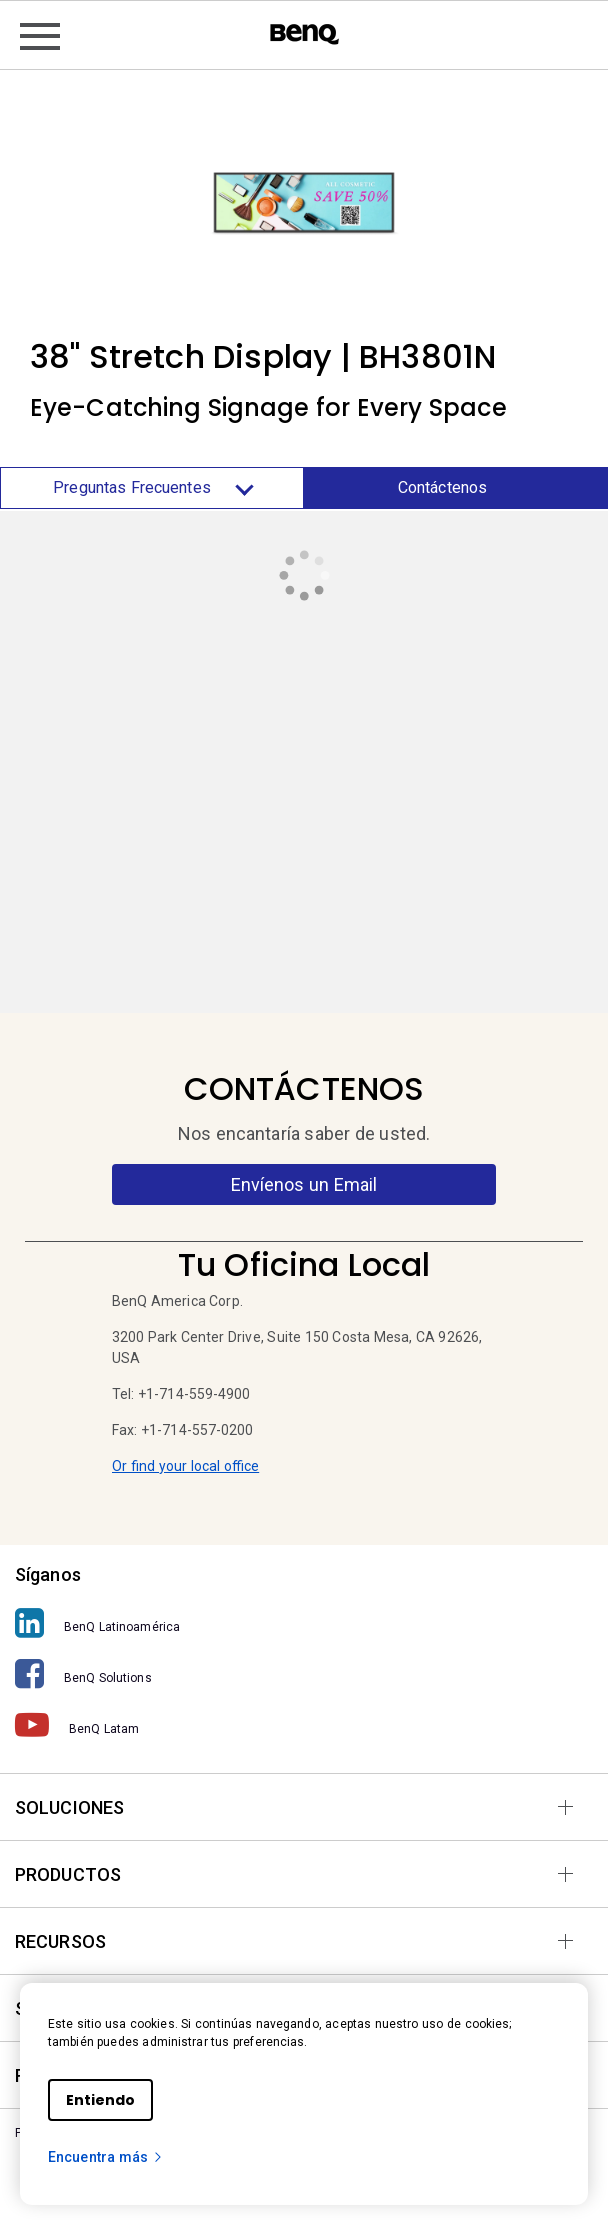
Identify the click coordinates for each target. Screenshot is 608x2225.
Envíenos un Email (304, 1184)
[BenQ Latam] (304, 1725)
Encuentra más (106, 2157)
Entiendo (100, 2100)
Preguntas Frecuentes (152, 488)
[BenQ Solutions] (304, 1674)
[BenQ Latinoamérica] (304, 1623)
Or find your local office (185, 1466)
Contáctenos (442, 487)
